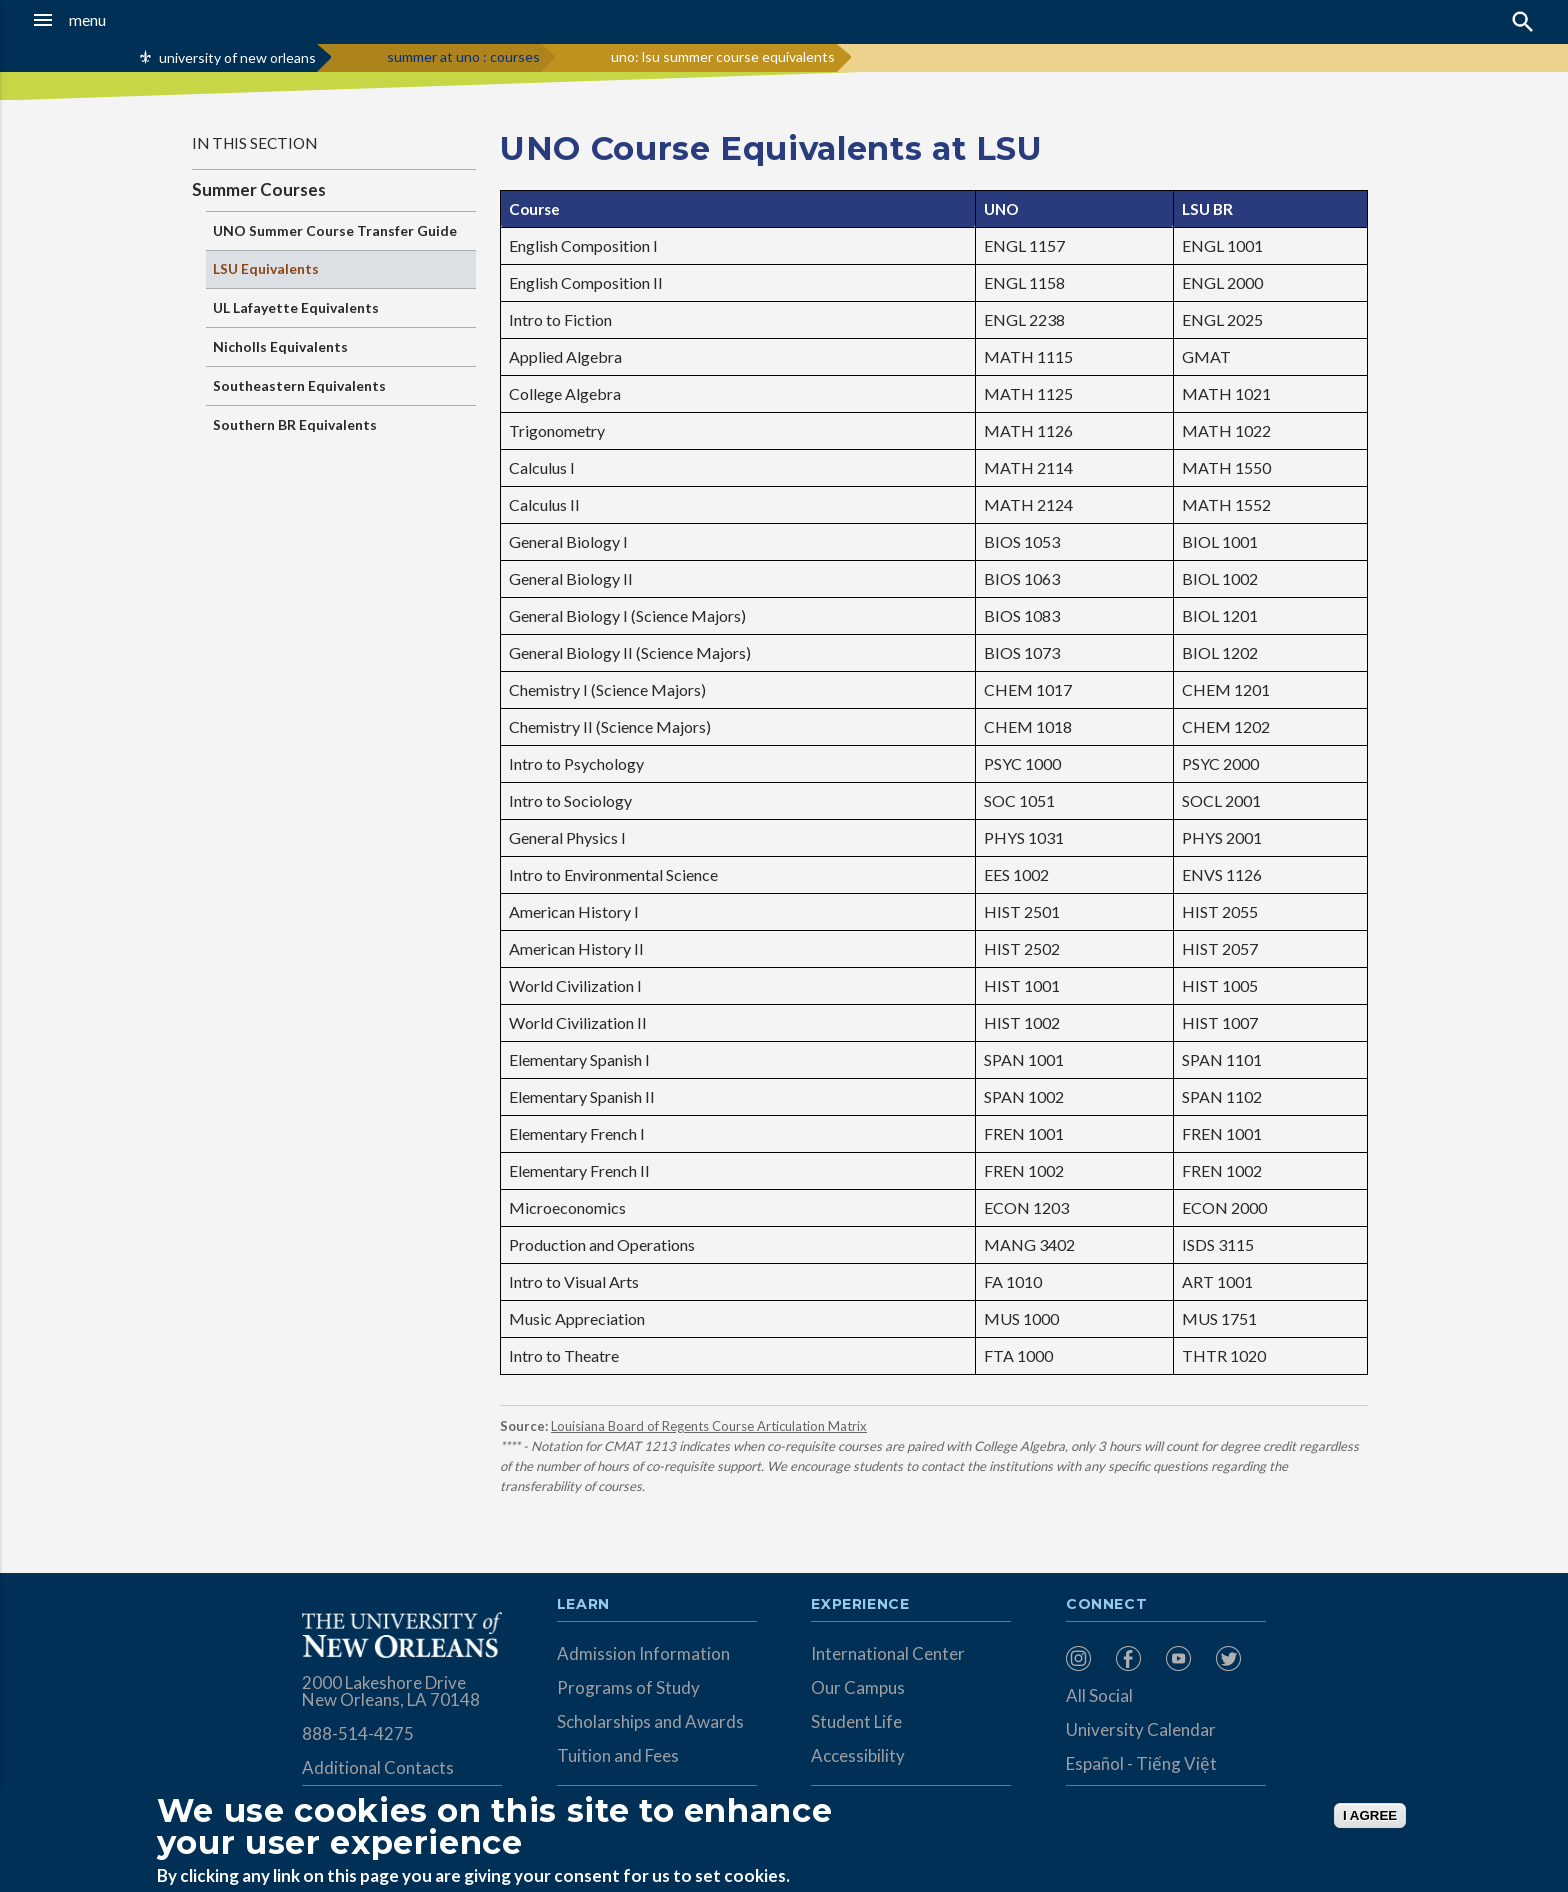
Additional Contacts (378, 1767)
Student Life (856, 1721)
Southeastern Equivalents (299, 385)
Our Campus (858, 1687)
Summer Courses (259, 189)
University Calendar (1141, 1729)
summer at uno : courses (463, 56)
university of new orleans (237, 57)
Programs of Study (628, 1687)
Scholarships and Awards (650, 1721)
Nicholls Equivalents (280, 346)
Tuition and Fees (618, 1755)
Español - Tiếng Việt (1141, 1763)
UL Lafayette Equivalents (296, 307)
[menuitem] (1086, 1658)
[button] (145, 20)
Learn (583, 1605)
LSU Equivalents (266, 268)
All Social (1099, 1695)
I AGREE (1370, 1815)
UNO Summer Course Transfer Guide (335, 230)
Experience (860, 1605)
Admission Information (643, 1653)
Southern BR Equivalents (295, 424)
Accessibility (858, 1755)
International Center (888, 1653)
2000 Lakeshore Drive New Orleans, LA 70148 (391, 1691)
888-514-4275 (358, 1733)
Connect (1107, 1605)
